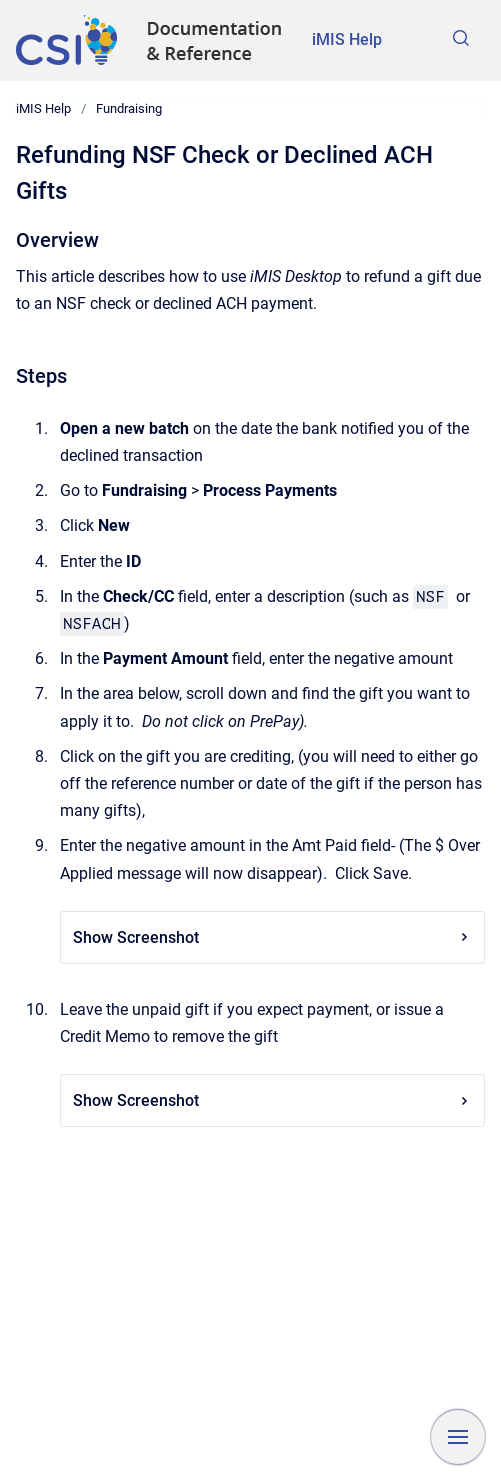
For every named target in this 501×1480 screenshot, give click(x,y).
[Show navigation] (458, 1437)
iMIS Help (347, 39)
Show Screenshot (272, 937)
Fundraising (129, 108)
